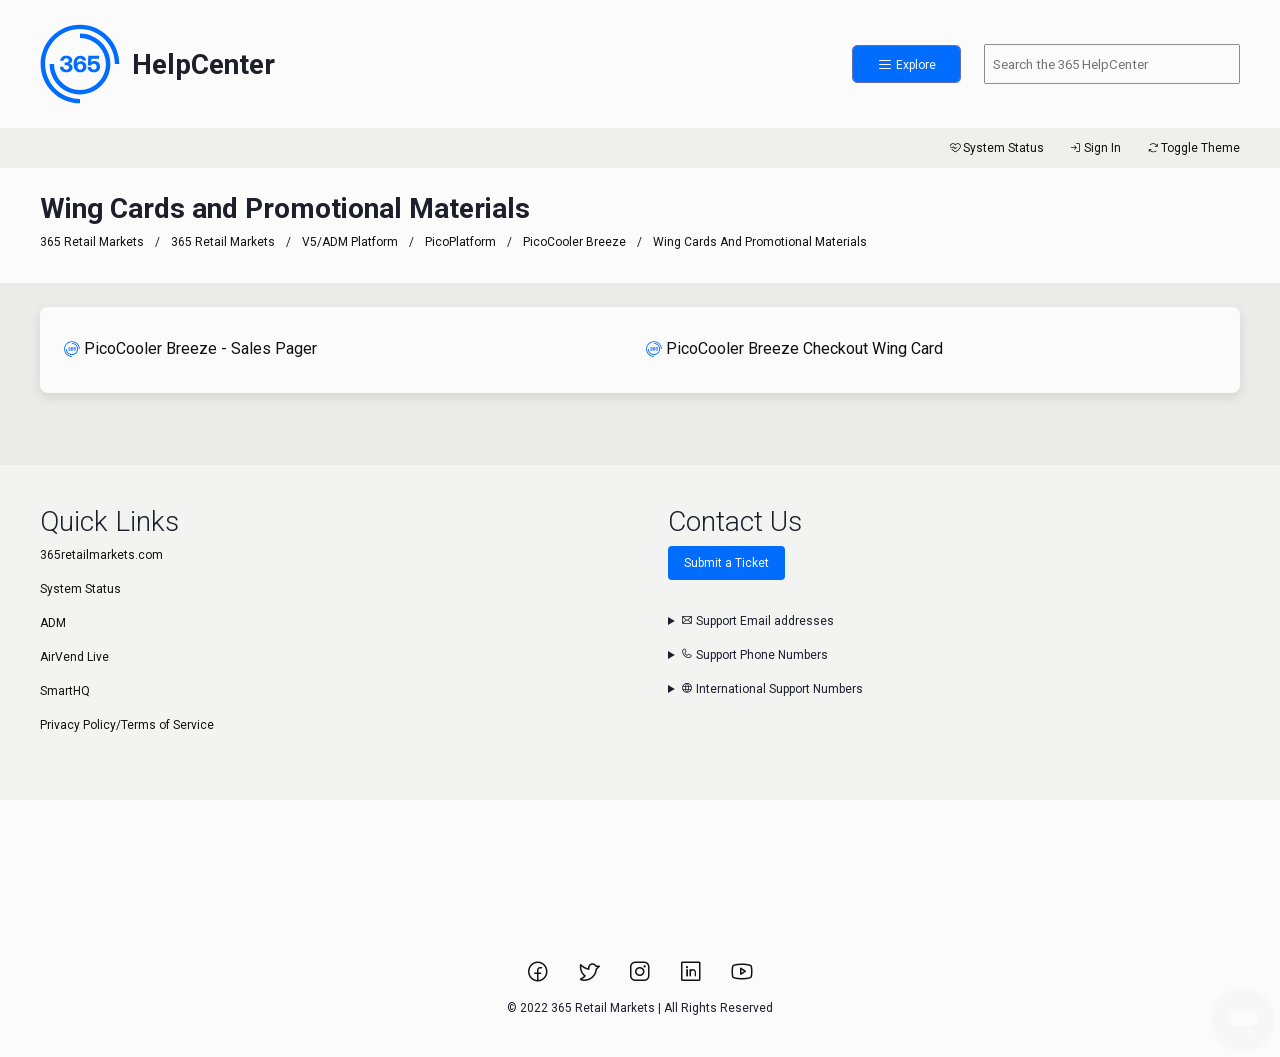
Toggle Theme (1192, 148)
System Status (995, 148)
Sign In (1094, 148)
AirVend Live (74, 657)
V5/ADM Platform (350, 242)
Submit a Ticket (726, 563)
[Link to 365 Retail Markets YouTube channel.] (742, 978)
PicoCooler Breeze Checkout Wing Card (794, 348)
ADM (53, 623)
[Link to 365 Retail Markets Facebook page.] (539, 978)
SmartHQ (65, 691)
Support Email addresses (757, 621)
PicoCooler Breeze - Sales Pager (190, 348)
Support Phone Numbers (754, 655)
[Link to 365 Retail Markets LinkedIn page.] (692, 978)
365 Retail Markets (92, 242)
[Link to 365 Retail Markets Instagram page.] (641, 978)
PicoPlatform (460, 242)
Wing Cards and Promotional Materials (760, 242)
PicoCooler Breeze (574, 242)
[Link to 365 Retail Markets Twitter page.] (590, 978)
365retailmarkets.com (101, 555)
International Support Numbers (772, 689)
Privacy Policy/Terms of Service (127, 725)
